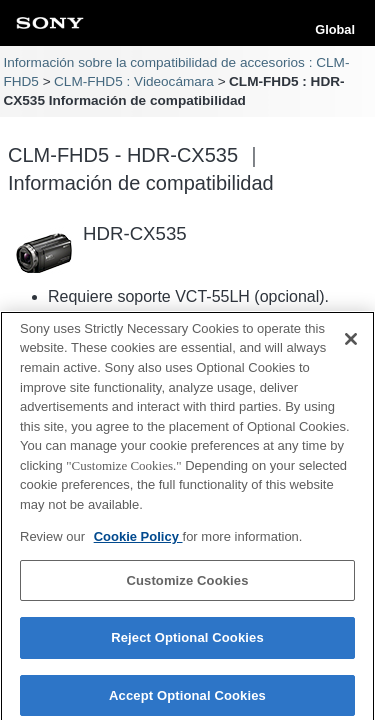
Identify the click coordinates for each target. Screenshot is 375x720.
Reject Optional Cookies (187, 643)
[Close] (351, 345)
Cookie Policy (138, 542)
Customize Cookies (187, 585)
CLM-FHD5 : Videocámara (134, 81)
